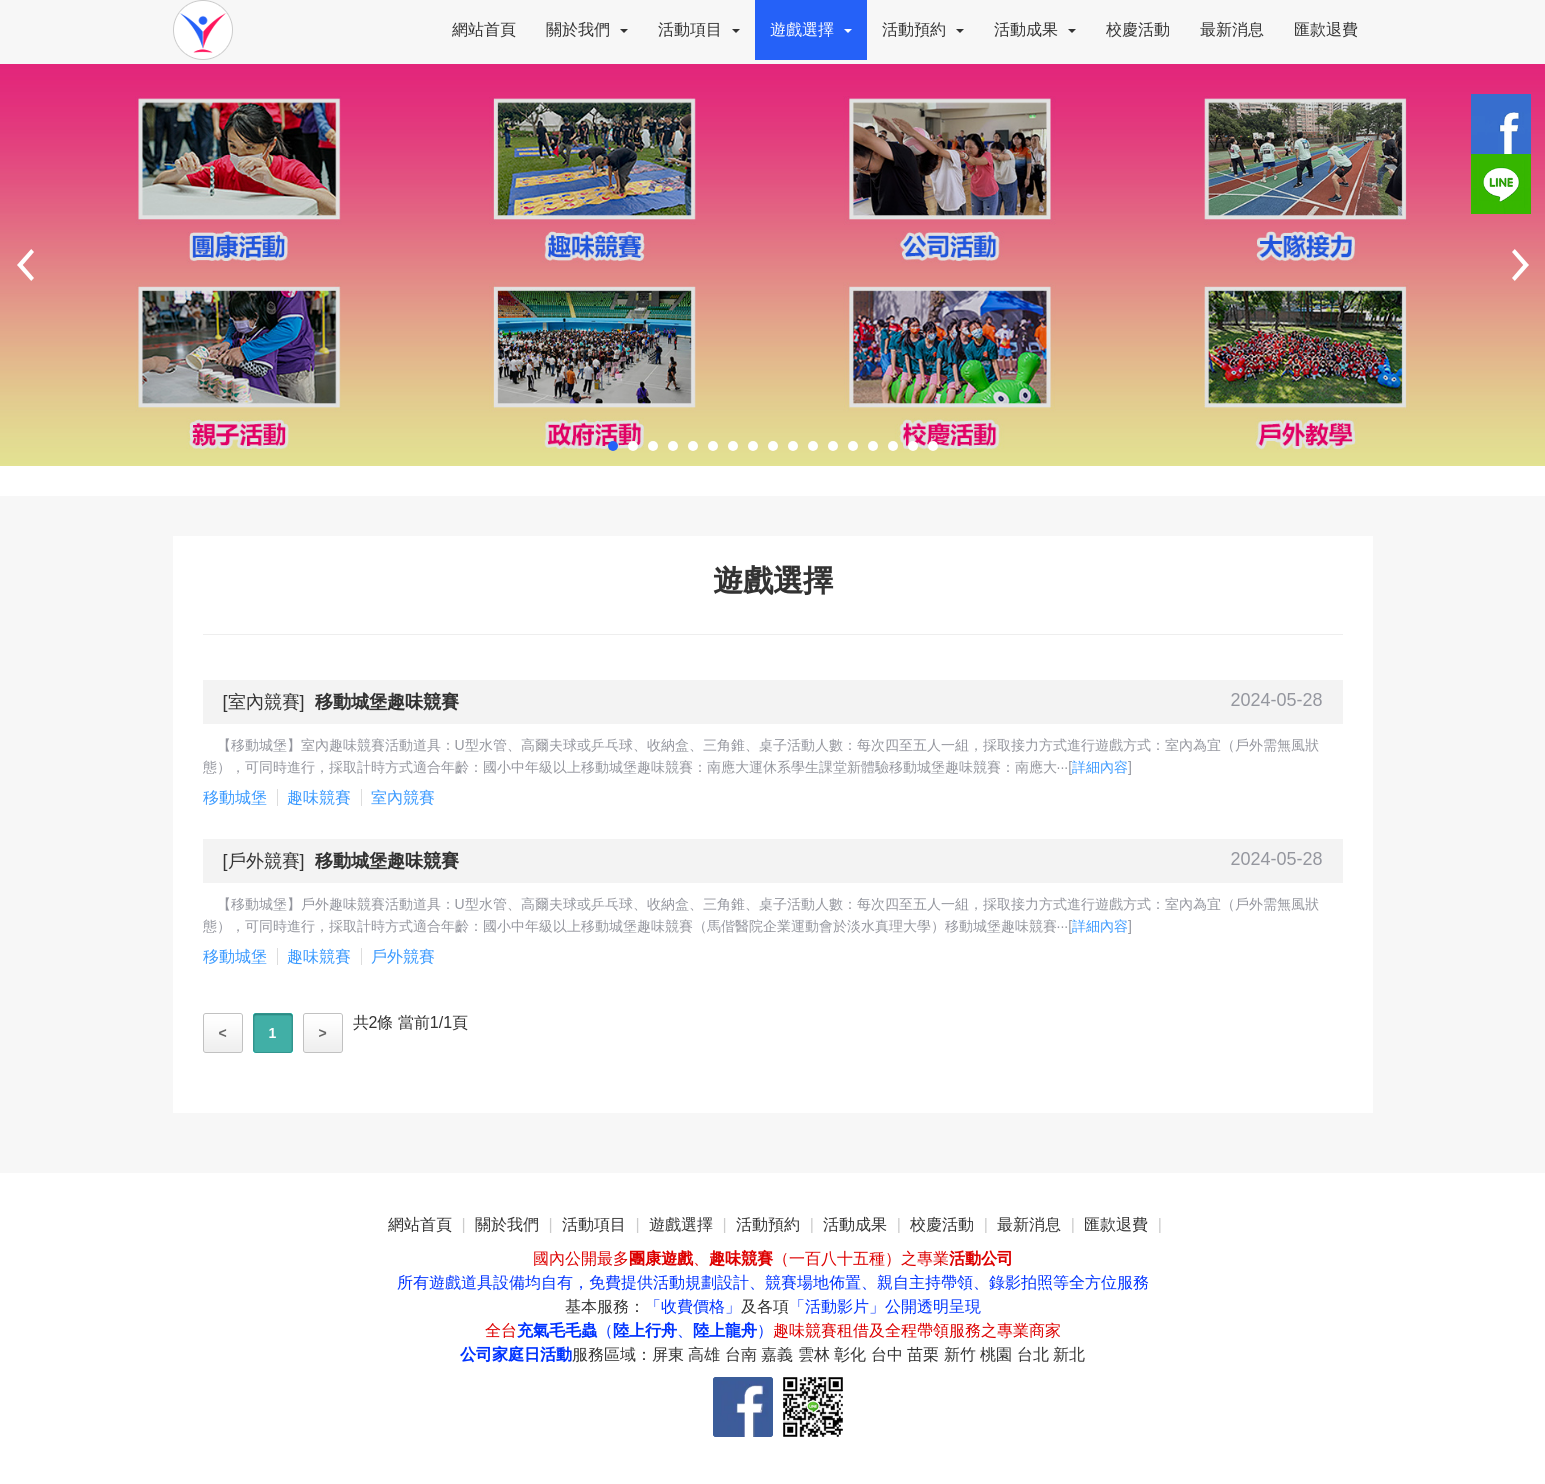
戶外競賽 (264, 861)
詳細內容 (1100, 767)
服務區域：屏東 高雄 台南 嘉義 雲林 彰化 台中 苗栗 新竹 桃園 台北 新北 (828, 1354)
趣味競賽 (319, 797)
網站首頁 (484, 29)
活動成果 (1035, 29)
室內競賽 (264, 702)
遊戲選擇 (811, 29)
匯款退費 (1326, 29)
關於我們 (587, 29)
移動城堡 (235, 797)
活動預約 (923, 29)
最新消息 (1232, 29)
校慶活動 (1138, 29)
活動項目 (699, 29)
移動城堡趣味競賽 (387, 702)
